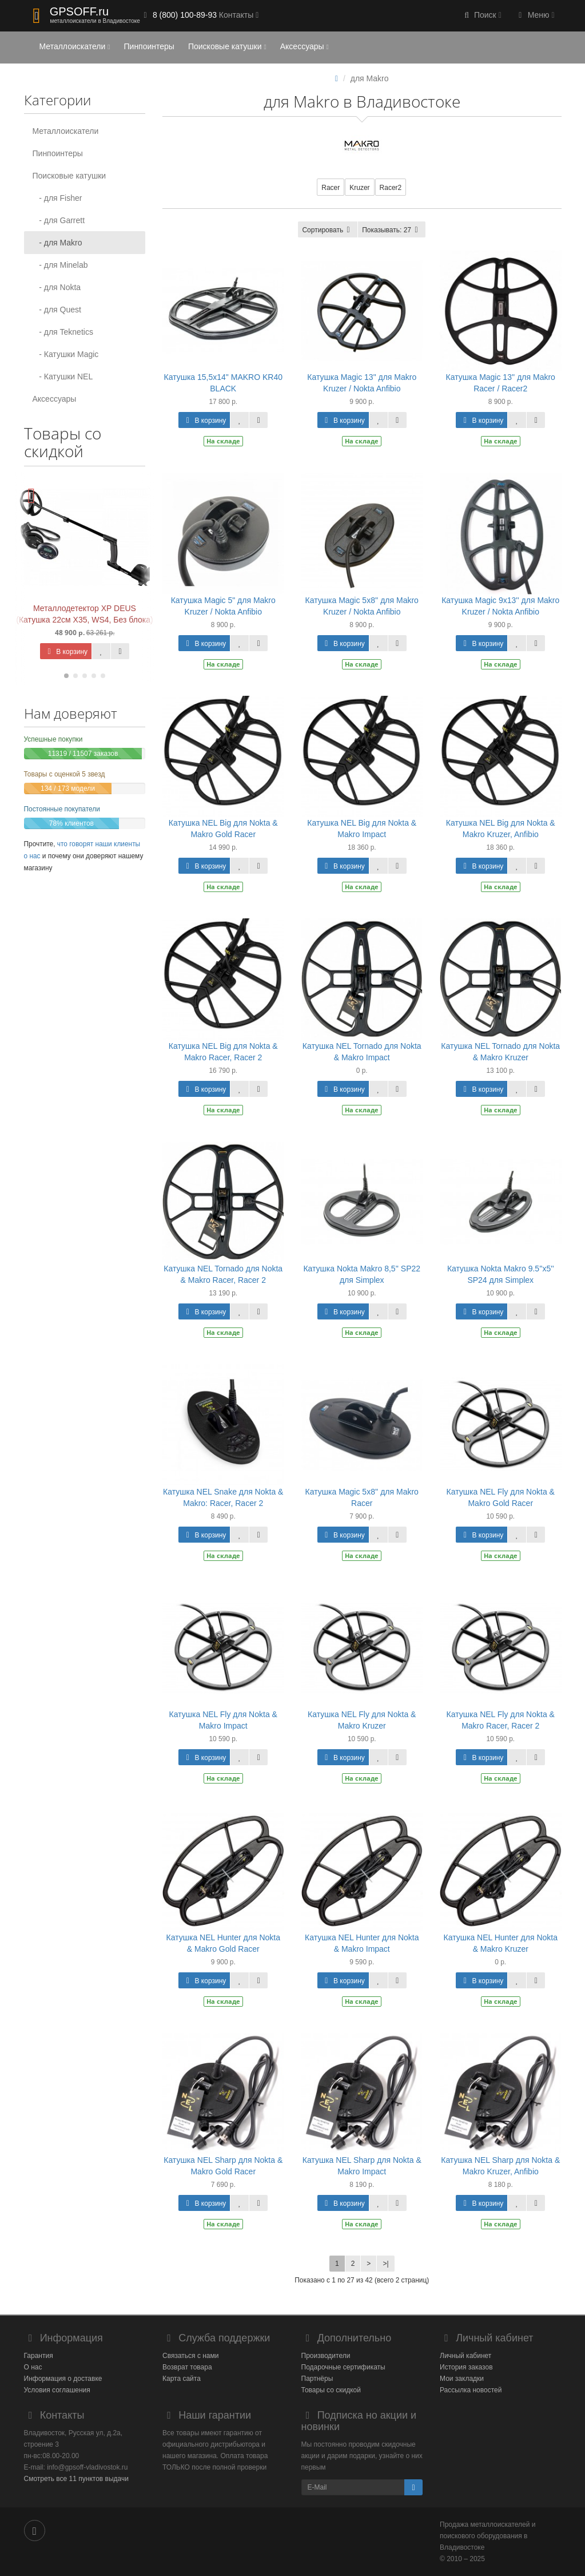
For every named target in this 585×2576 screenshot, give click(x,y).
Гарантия (38, 2356)
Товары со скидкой (331, 2390)
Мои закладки (462, 2379)
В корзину (65, 652)
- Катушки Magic (66, 354)
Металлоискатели (74, 46)
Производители (326, 2356)
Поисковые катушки (227, 46)
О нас (33, 2367)
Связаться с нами (190, 2356)
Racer (330, 188)
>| (385, 2264)
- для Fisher (57, 198)
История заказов (466, 2367)
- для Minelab (60, 265)
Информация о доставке (63, 2379)
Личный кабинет (465, 2356)
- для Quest (57, 309)
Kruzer (359, 188)
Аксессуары (304, 46)
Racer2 (391, 188)
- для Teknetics (63, 331)
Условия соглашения (57, 2390)
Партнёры (317, 2379)
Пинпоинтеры (149, 46)
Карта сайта (181, 2379)
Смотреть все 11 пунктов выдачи (76, 2479)
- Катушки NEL (63, 376)
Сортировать (327, 230)
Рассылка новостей (471, 2390)
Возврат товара (187, 2367)
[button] (481, 15)
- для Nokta (57, 287)
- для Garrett (59, 220)
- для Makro (57, 242)
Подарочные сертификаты (343, 2367)
